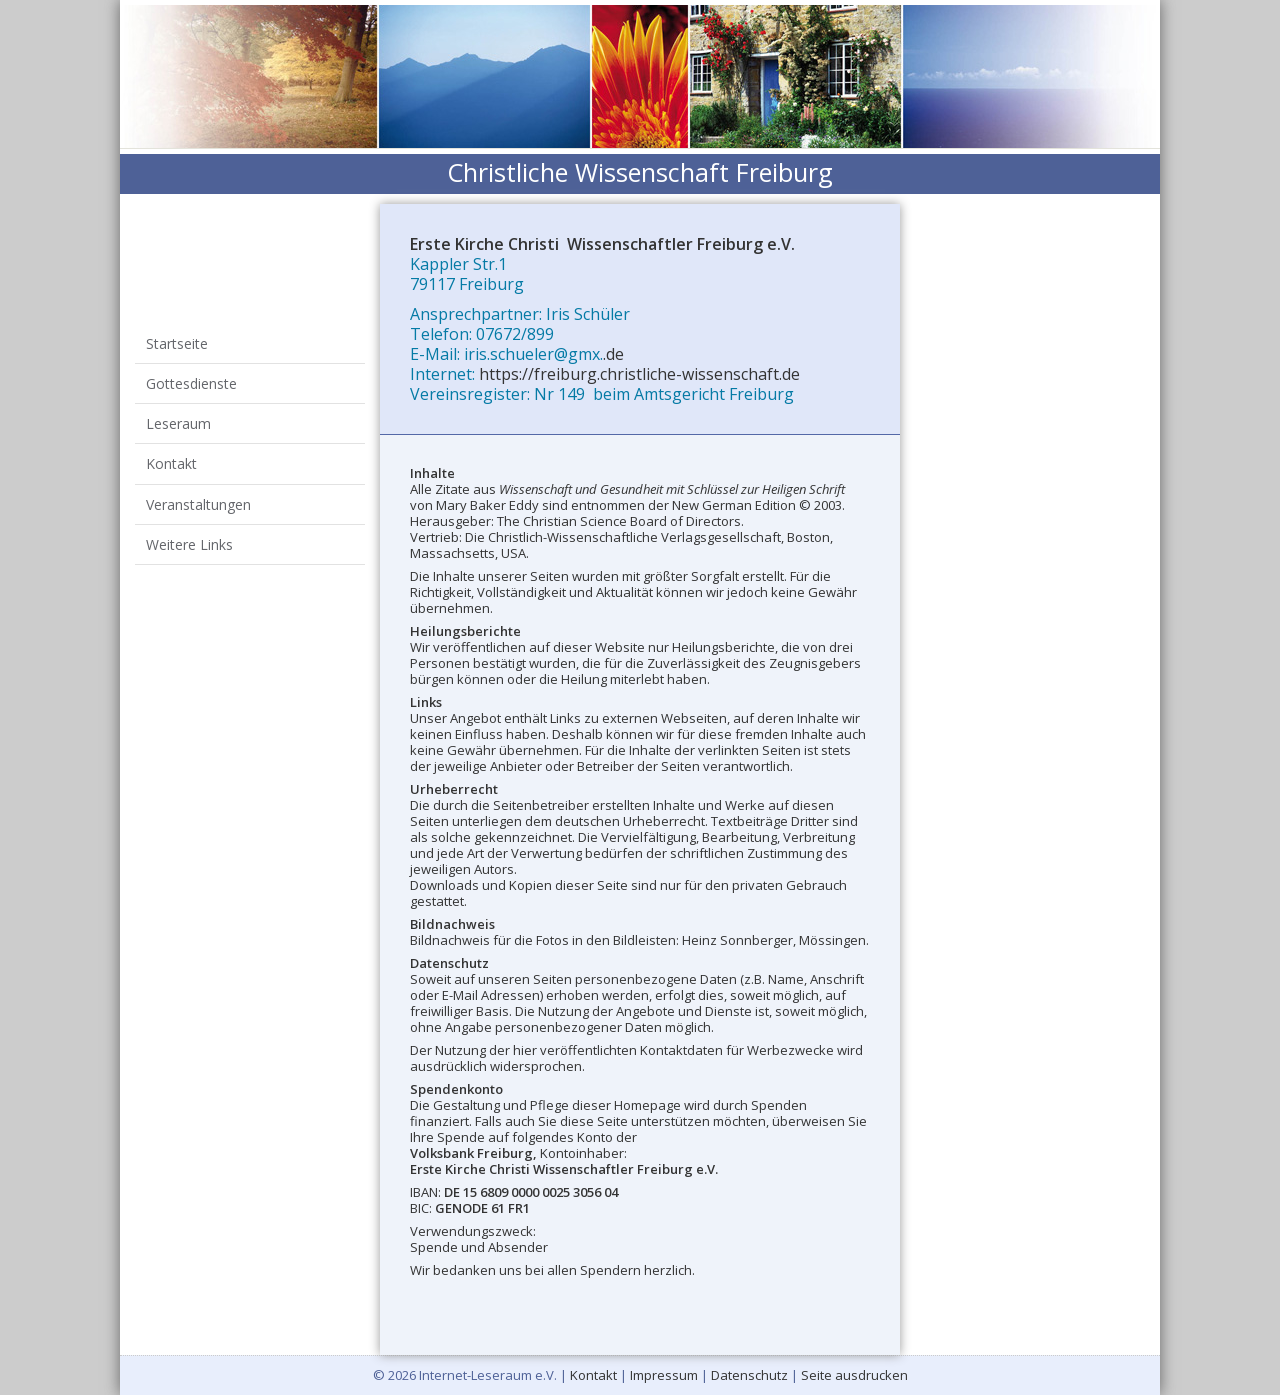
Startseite (186, 335)
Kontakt (180, 407)
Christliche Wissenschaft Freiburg (640, 172)
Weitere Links (198, 455)
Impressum (664, 1375)
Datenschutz (749, 1375)
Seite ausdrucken (854, 1375)
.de (613, 354)
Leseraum (187, 383)
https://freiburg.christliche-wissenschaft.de (639, 374)
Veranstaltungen (207, 431)
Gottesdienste (200, 359)
